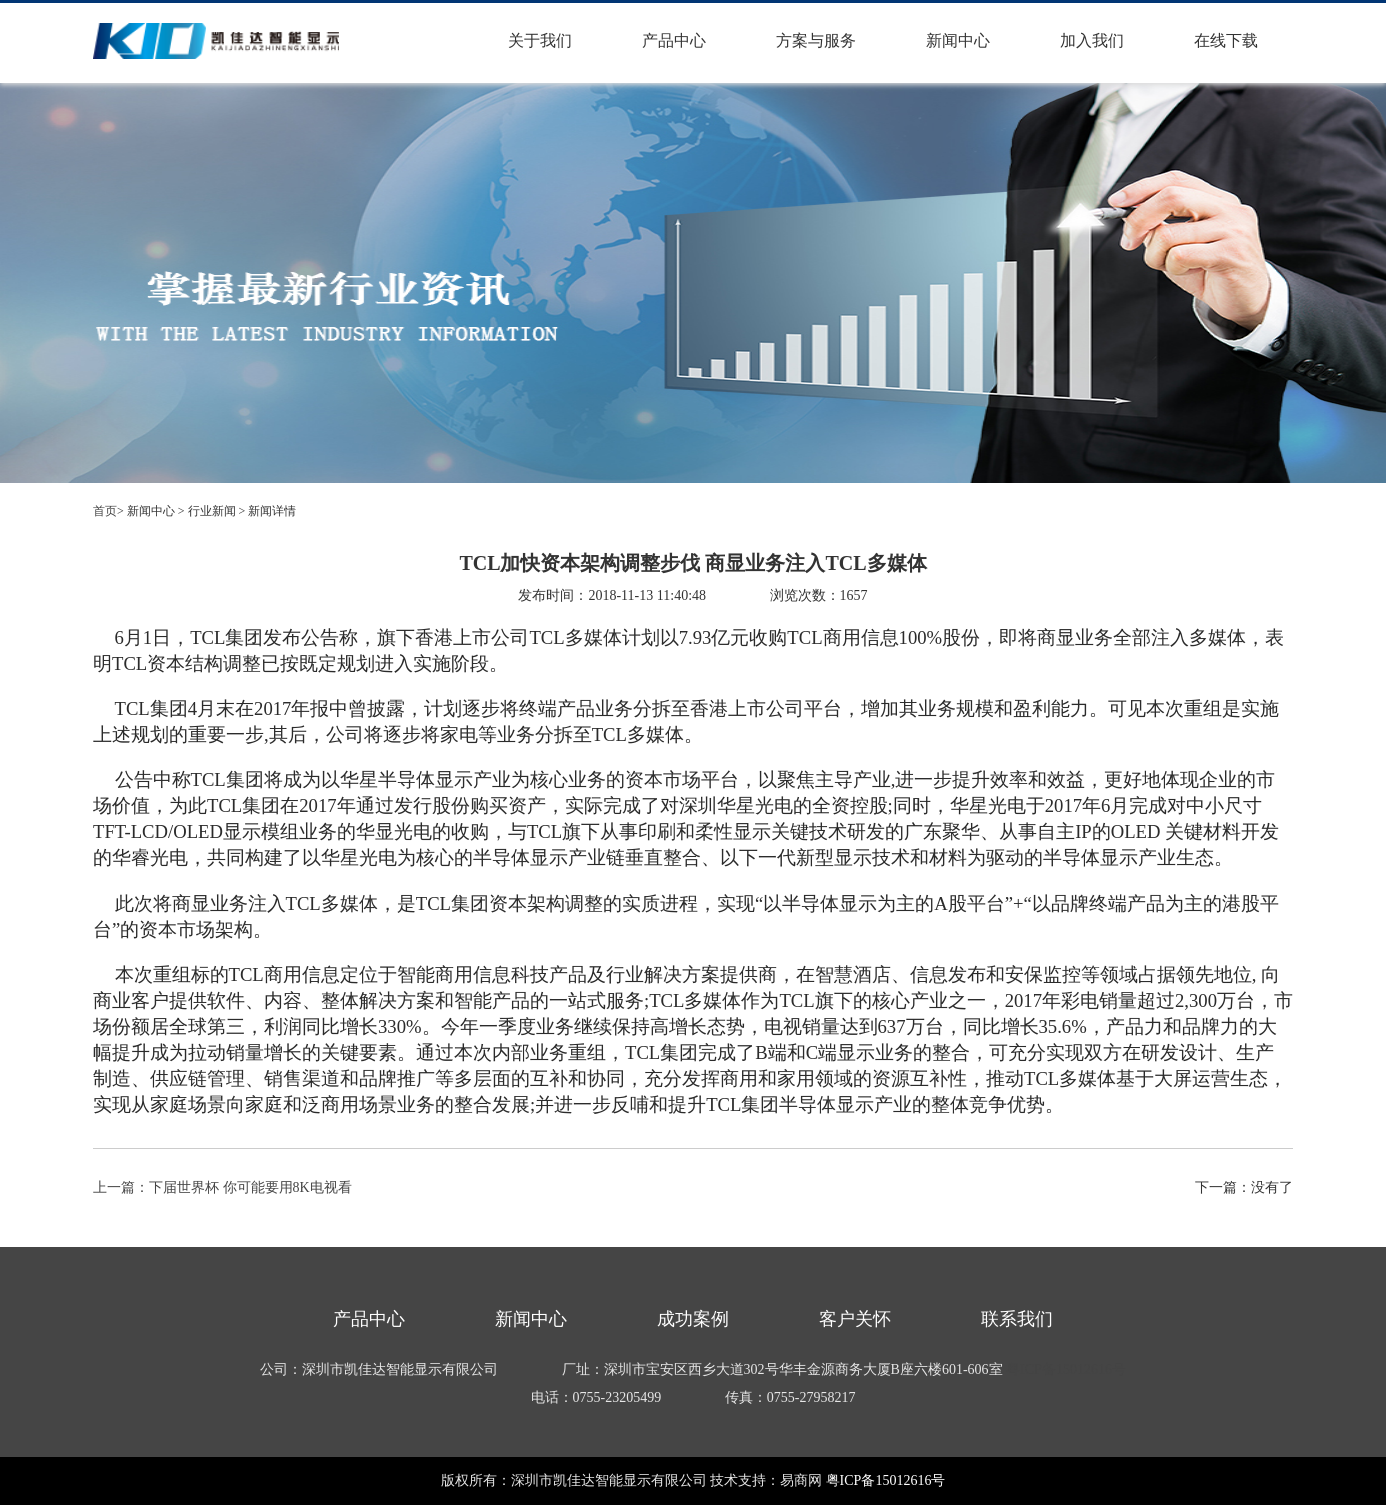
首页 (105, 511)
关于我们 (540, 40)
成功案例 (693, 1319)
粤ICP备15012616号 (1066, 1369)
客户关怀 (855, 1319)
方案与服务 (816, 40)
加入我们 (1092, 40)
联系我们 (1017, 1319)
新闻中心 (958, 40)
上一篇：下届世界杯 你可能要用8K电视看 (222, 1187)
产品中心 (674, 40)
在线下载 (1226, 40)
